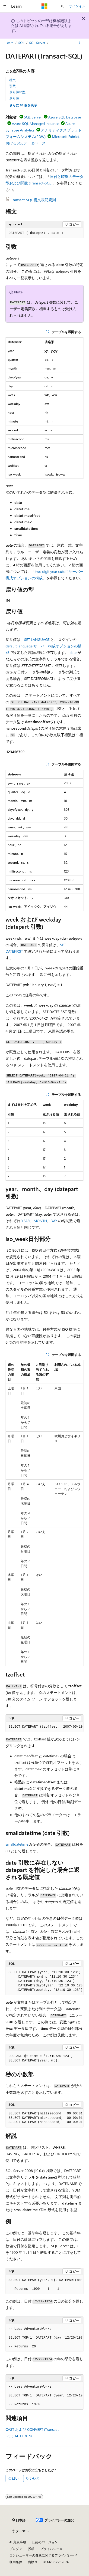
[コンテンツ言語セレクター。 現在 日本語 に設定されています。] (18, 2520)
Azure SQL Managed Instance (35, 123)
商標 (31, 2562)
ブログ (14, 2548)
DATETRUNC (23, 2435)
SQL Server (37, 42)
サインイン (77, 6)
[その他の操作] (79, 42)
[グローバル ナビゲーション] (4, 6)
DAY (54, 1220)
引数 (12, 86)
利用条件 (15, 2562)
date (73, 652)
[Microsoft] (44, 6)
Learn (9, 42)
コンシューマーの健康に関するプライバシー (41, 2555)
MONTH (40, 1220)
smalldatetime (17, 1844)
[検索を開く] (62, 6)
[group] (44, 1727)
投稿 (31, 2548)
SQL (21, 42)
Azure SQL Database (64, 117)
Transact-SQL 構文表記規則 (33, 199)
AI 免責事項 (17, 2542)
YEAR (25, 1220)
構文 (12, 80)
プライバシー (50, 2548)
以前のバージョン (45, 2542)
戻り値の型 (17, 92)
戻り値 (14, 98)
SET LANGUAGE (37, 639)
